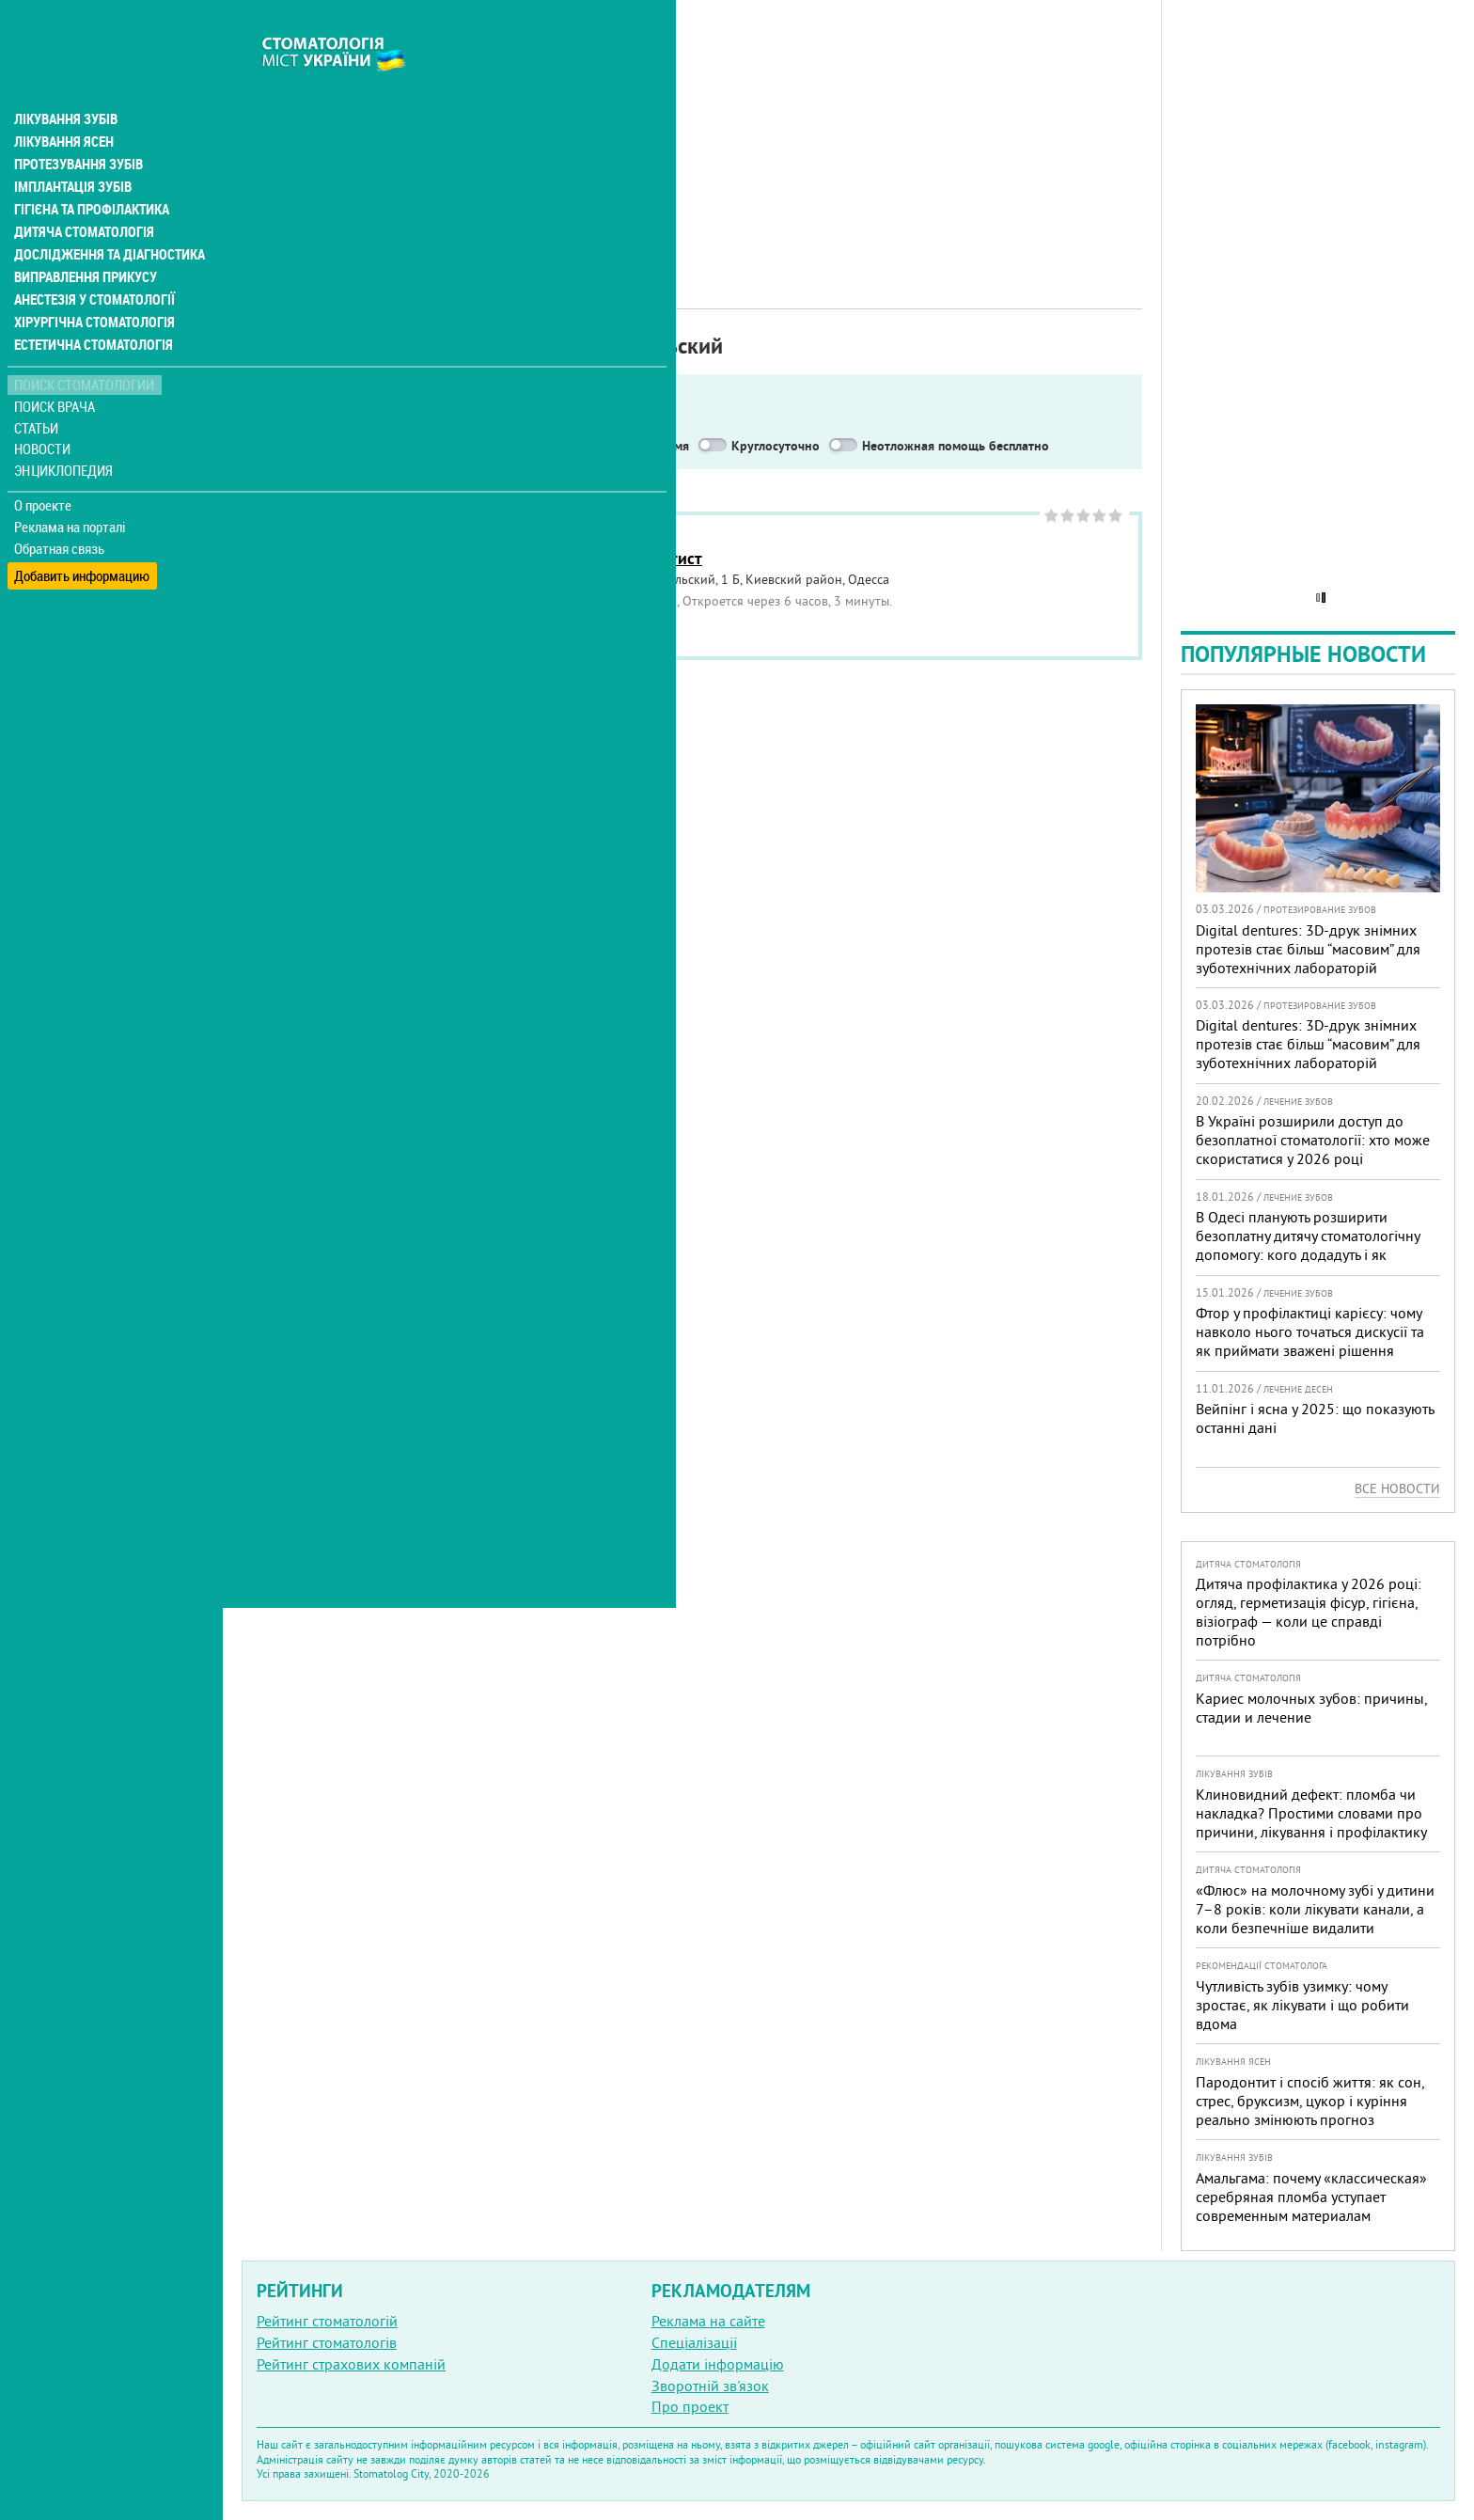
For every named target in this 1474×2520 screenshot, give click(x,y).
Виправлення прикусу (83, 236)
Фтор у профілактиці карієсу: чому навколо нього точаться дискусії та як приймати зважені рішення (1310, 1331)
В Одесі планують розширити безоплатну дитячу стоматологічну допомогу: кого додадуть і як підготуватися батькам (1307, 1245)
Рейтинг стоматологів (327, 2342)
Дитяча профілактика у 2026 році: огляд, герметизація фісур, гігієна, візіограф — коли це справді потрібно (1308, 1611)
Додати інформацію (717, 2364)
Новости (44, 409)
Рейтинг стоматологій (327, 2320)
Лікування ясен (62, 101)
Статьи (38, 388)
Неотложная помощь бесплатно (955, 445)
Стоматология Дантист (617, 558)
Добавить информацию (82, 530)
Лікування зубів (65, 79)
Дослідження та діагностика (105, 214)
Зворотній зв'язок (710, 2385)
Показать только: (302, 445)
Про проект (690, 2406)
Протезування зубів (77, 124)
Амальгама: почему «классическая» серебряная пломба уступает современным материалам (1311, 2196)
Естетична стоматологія (90, 304)
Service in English (436, 445)
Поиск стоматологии (83, 345)
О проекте (44, 465)
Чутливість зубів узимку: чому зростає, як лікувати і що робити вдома (1302, 2005)
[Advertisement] (692, 131)
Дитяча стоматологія (81, 191)
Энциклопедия (64, 430)
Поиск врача (56, 366)
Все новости (1397, 1488)
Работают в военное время (609, 445)
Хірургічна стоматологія (92, 282)
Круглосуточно (775, 445)
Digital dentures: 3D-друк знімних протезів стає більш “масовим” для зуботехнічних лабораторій (1308, 949)
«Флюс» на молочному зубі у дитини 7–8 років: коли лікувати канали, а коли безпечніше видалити (1315, 1909)
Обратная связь (60, 508)
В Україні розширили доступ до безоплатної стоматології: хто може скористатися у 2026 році (1313, 1139)
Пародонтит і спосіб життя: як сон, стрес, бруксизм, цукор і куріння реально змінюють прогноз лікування (1310, 2110)
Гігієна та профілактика (90, 169)
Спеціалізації (694, 2342)
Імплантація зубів (71, 146)
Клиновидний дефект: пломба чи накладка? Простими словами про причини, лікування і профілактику (1311, 1813)
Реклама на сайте (708, 2320)
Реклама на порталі (71, 487)
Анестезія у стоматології (91, 259)
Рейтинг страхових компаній (351, 2364)
